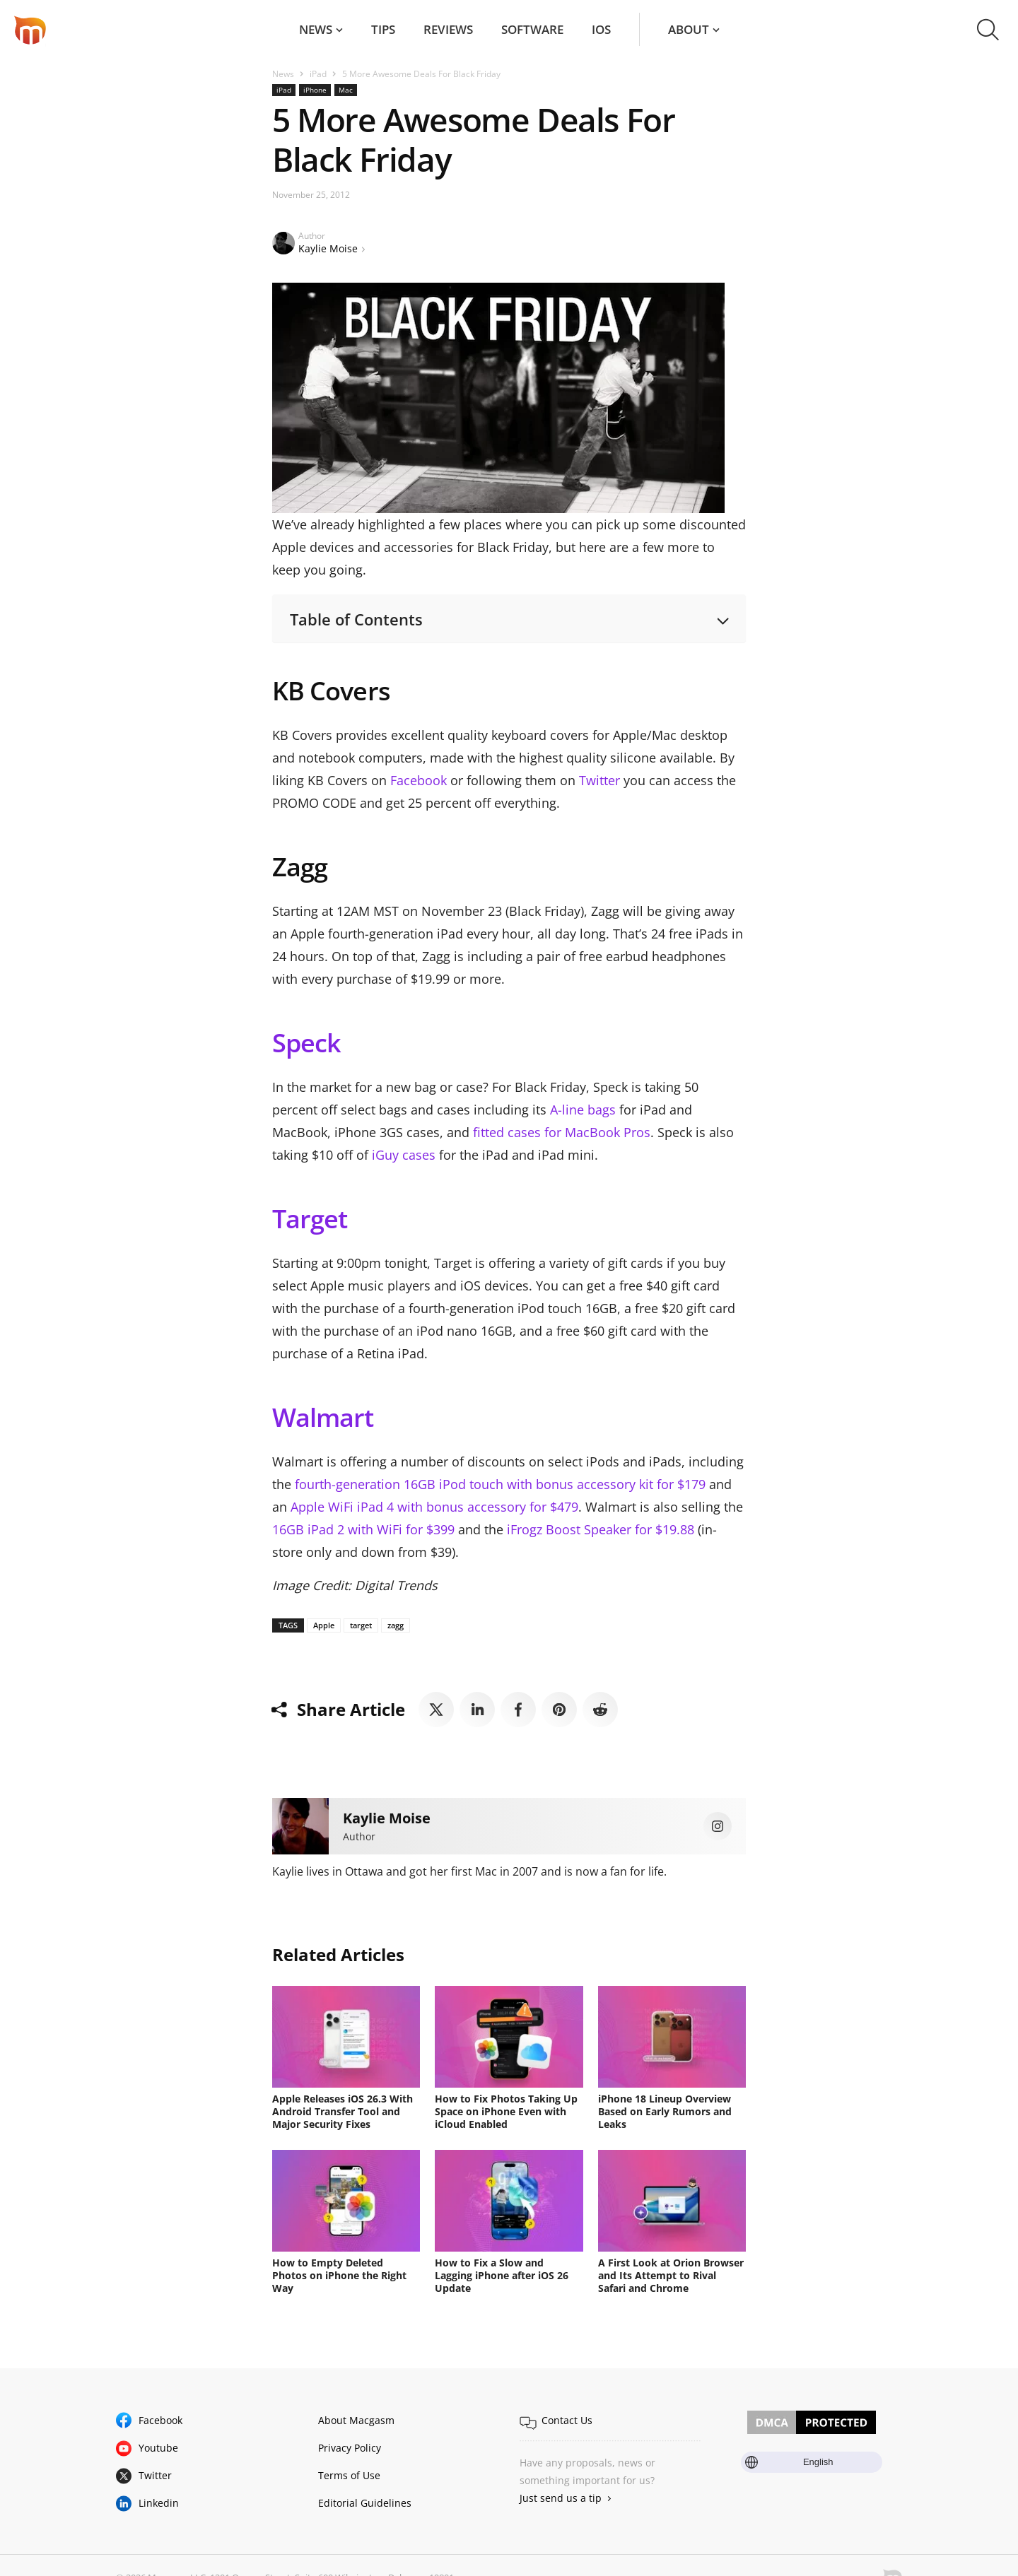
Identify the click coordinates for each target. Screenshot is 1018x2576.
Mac (346, 90)
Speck (306, 1042)
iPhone (315, 90)
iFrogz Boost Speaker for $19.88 (600, 1529)
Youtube (158, 2447)
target (361, 1625)
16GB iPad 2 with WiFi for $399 (363, 1529)
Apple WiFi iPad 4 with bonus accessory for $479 (434, 1506)
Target (309, 1218)
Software (532, 29)
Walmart (323, 1417)
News (315, 29)
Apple (323, 1625)
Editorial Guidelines (364, 2503)
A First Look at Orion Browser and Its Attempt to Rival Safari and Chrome (671, 2275)
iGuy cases (403, 1154)
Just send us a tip (561, 2498)
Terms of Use (349, 2475)
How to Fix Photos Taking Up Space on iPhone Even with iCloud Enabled (506, 2111)
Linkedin (159, 2503)
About (688, 29)
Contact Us (567, 2420)
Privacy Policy (349, 2447)
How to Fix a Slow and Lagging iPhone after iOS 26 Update (501, 2275)
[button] (988, 29)
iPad (318, 74)
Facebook (418, 780)
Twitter (599, 780)
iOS (601, 29)
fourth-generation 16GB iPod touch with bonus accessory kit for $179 (500, 1484)
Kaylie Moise (328, 248)
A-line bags (583, 1109)
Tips (383, 29)
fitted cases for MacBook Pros (561, 1132)
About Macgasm (356, 2420)
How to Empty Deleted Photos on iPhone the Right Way (339, 2275)
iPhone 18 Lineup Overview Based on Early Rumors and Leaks (665, 2111)
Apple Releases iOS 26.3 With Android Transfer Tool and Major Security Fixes (342, 2111)
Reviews (448, 29)
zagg (395, 1625)
